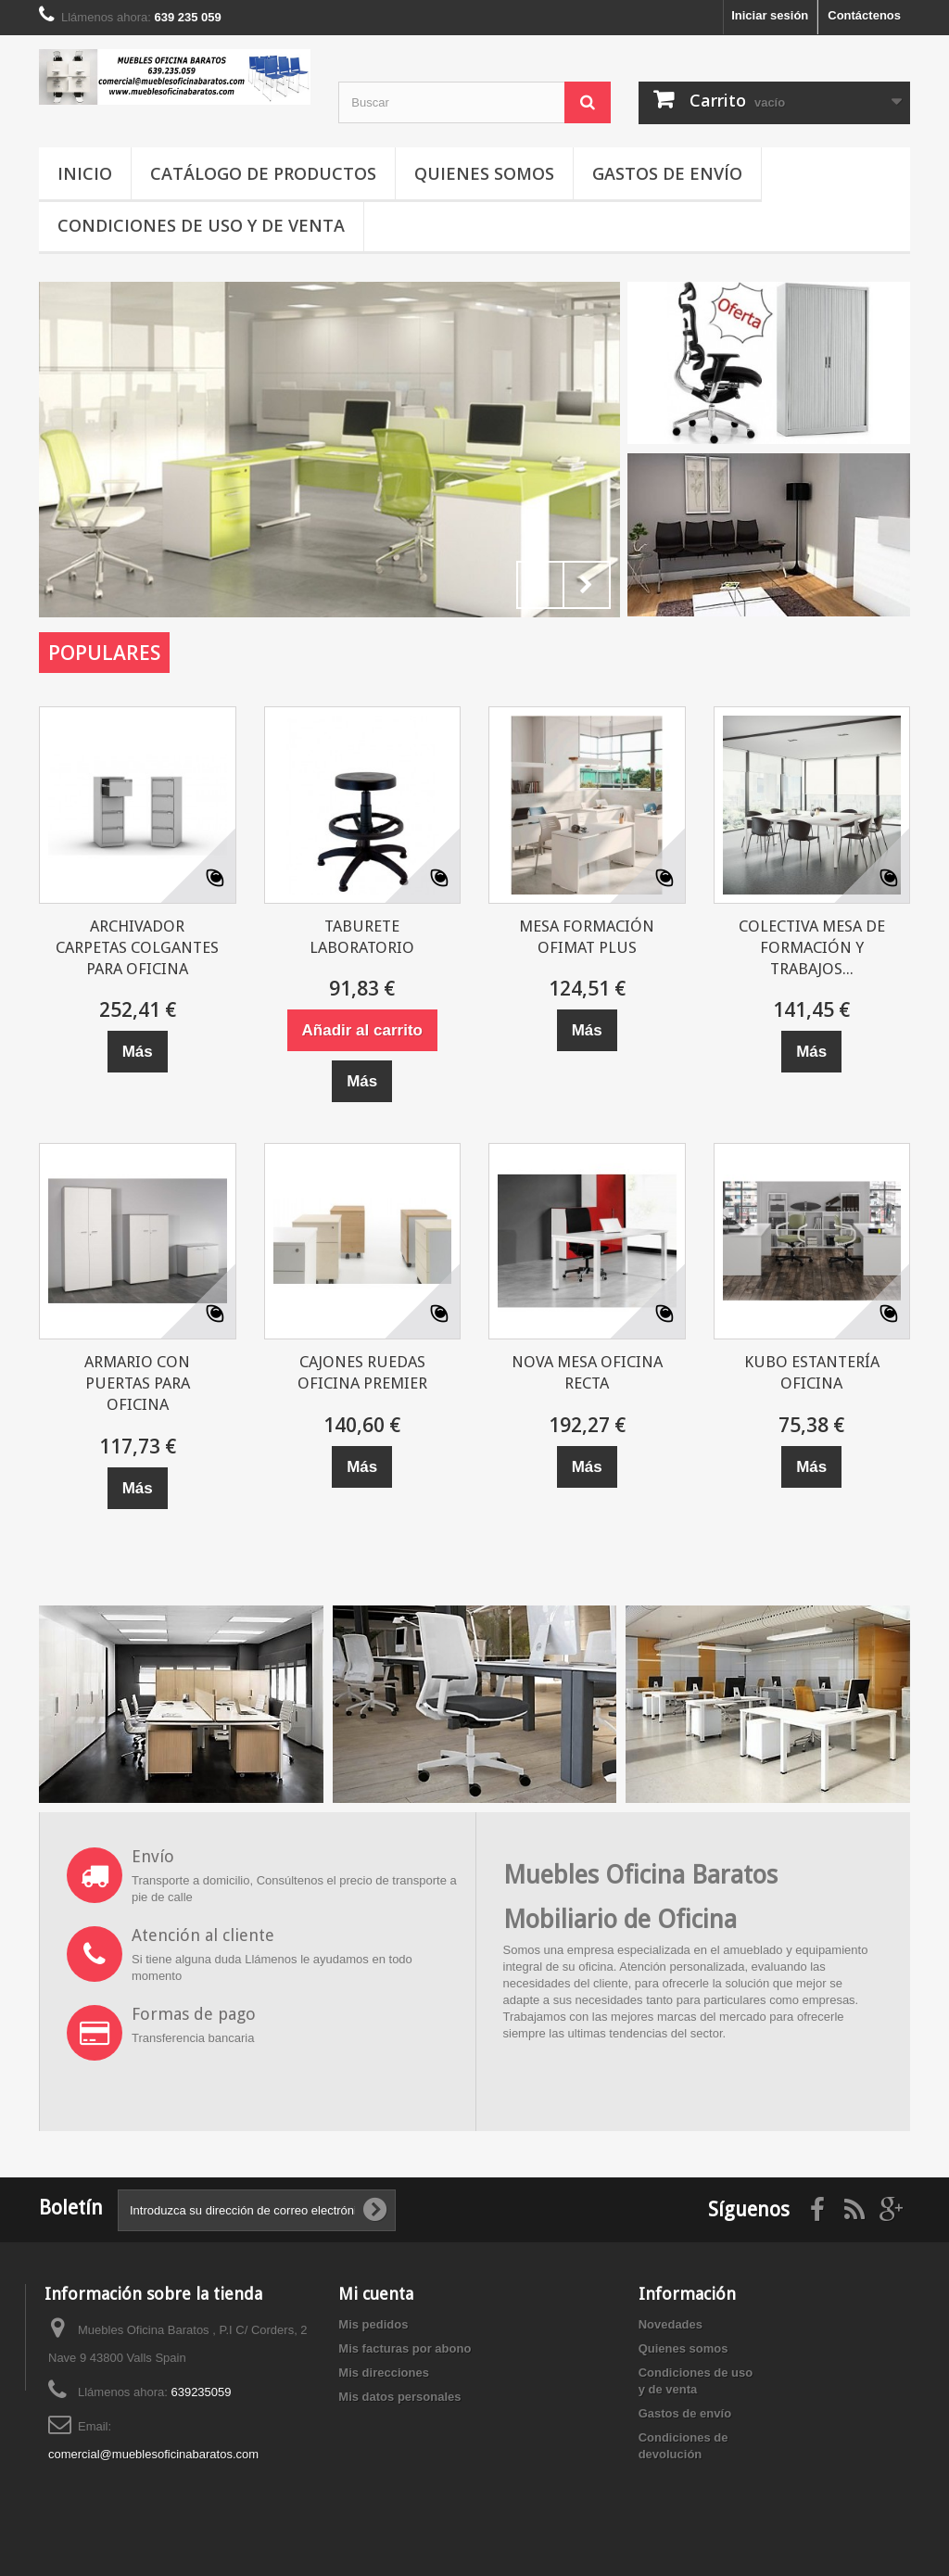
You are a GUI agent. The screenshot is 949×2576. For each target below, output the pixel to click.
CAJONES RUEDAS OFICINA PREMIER (362, 1372)
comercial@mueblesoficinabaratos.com (153, 2454)
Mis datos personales (399, 2397)
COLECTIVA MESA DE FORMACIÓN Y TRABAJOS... (812, 947)
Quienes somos (484, 173)
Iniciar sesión (769, 15)
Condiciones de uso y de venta (201, 225)
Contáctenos (864, 15)
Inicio (84, 173)
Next (587, 585)
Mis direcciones (383, 2372)
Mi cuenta (375, 2293)
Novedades (670, 2324)
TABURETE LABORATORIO (362, 937)
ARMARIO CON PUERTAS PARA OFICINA (137, 1383)
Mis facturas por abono (404, 2348)
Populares (104, 653)
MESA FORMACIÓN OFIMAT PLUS (586, 937)
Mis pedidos (373, 2324)
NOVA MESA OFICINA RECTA (587, 1372)
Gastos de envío (667, 173)
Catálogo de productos (263, 173)
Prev (540, 585)
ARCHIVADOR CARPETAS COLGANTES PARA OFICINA (137, 947)
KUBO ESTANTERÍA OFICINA (811, 1372)
